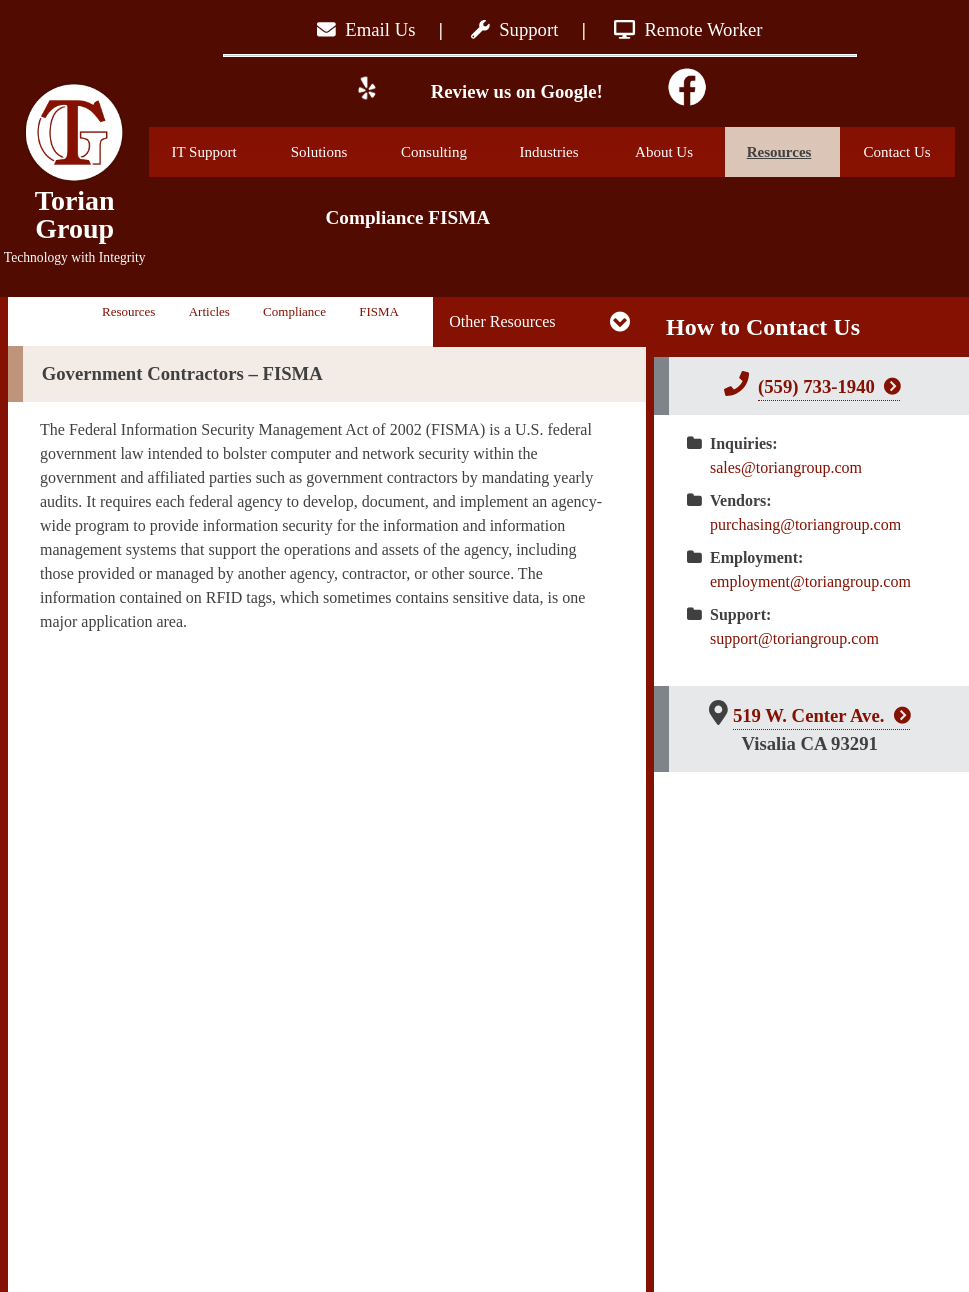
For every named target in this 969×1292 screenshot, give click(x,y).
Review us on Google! (514, 91)
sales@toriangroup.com (786, 467)
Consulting (447, 152)
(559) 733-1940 (816, 386)
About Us (679, 152)
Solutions (335, 152)
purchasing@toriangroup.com (805, 524)
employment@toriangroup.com (810, 581)
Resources (793, 152)
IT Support (217, 152)
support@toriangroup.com (794, 638)
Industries (564, 152)
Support (514, 29)
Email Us (366, 29)
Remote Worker (688, 29)
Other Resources (502, 321)
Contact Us (896, 152)
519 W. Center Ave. (809, 715)
